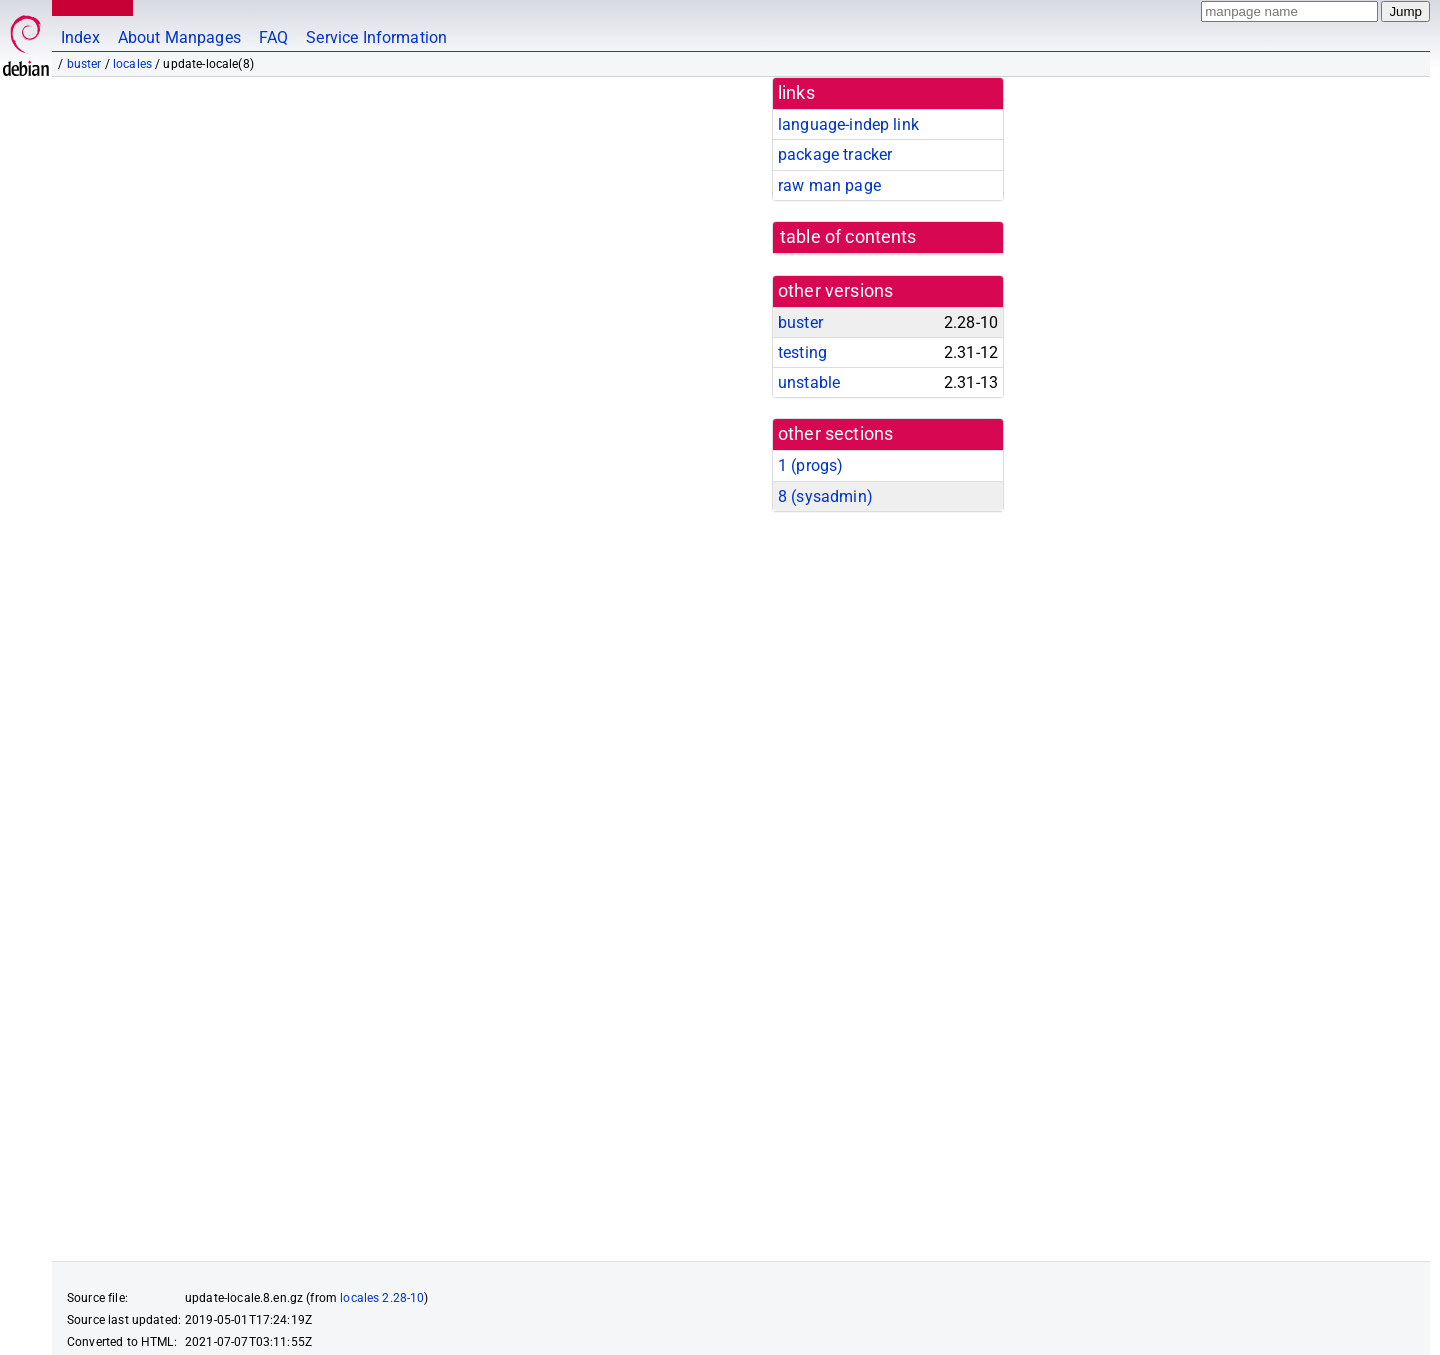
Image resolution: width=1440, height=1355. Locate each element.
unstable (809, 382)
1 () (810, 465)
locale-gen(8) (105, 1132)
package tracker (835, 154)
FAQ (273, 37)
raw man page (829, 185)
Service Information (376, 37)
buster (84, 64)
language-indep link (848, 124)
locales (132, 64)
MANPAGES (89, 7)
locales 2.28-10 (382, 1218)
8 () (825, 496)
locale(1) (210, 1132)
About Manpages (179, 37)
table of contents (848, 237)
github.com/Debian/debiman (274, 1321)
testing (802, 352)
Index (80, 37)
